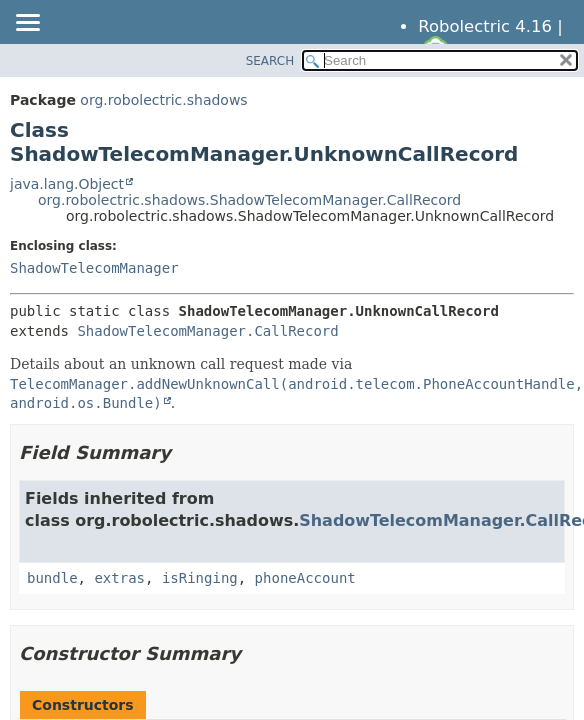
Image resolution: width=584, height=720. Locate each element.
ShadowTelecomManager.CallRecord (207, 331)
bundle (52, 578)
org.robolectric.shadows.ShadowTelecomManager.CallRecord (249, 200)
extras (119, 578)
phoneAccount (305, 578)
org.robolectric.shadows (163, 100)
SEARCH (270, 61)
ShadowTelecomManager (94, 268)
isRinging (200, 578)
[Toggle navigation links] (27, 24)
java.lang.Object (67, 184)
